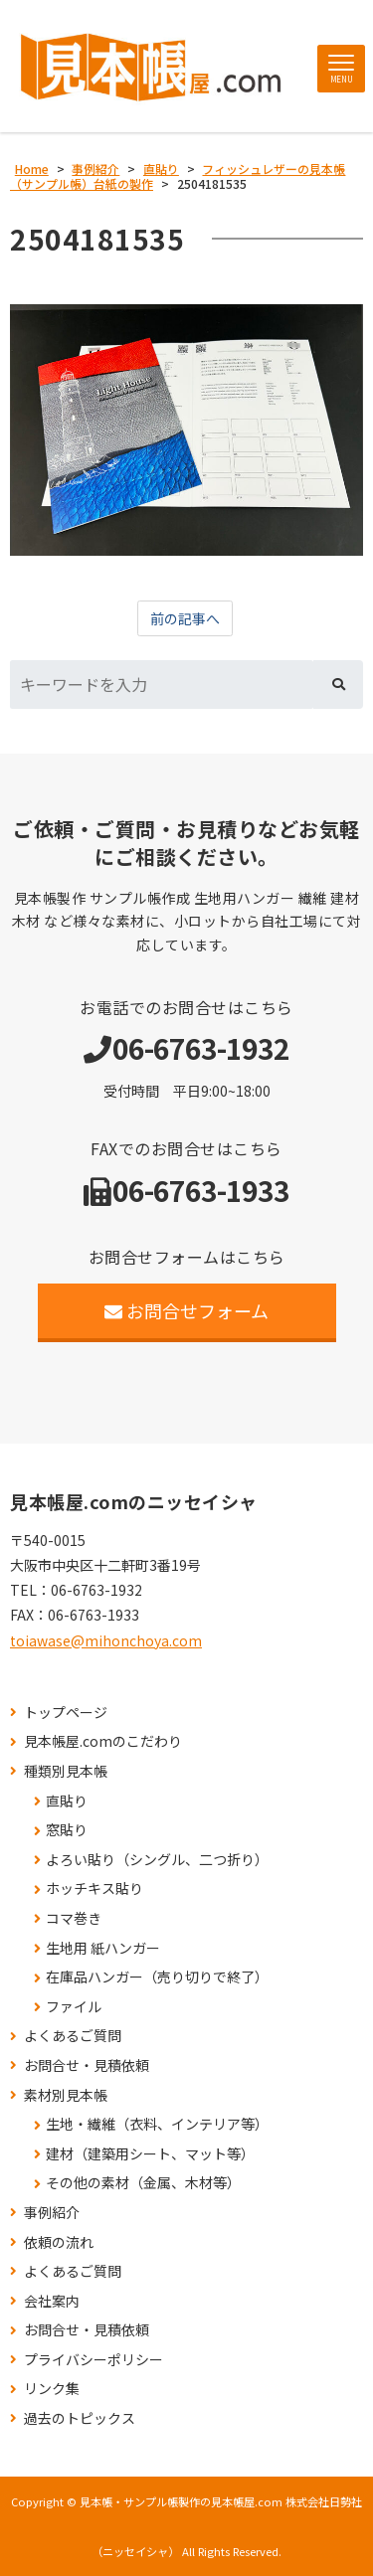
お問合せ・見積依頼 (86, 2065)
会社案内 (52, 2301)
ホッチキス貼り (94, 1888)
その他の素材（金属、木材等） (143, 2182)
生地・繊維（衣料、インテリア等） (157, 2124)
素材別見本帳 (65, 2095)
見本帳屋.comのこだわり (103, 1741)
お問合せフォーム (186, 1310)
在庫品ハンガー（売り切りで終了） (157, 1977)
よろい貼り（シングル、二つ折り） (157, 1859)
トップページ (65, 1712)
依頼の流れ (58, 2242)
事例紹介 (52, 2212)
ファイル (73, 2006)
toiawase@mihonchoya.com (106, 1640)
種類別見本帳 (65, 1771)
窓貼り (67, 1829)
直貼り (67, 1801)
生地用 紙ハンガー (103, 1948)
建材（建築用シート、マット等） (150, 2154)
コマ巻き (73, 1918)
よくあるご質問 (72, 2035)
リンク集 (52, 2388)
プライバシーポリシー (93, 2359)
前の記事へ (185, 618)
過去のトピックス (79, 2418)
